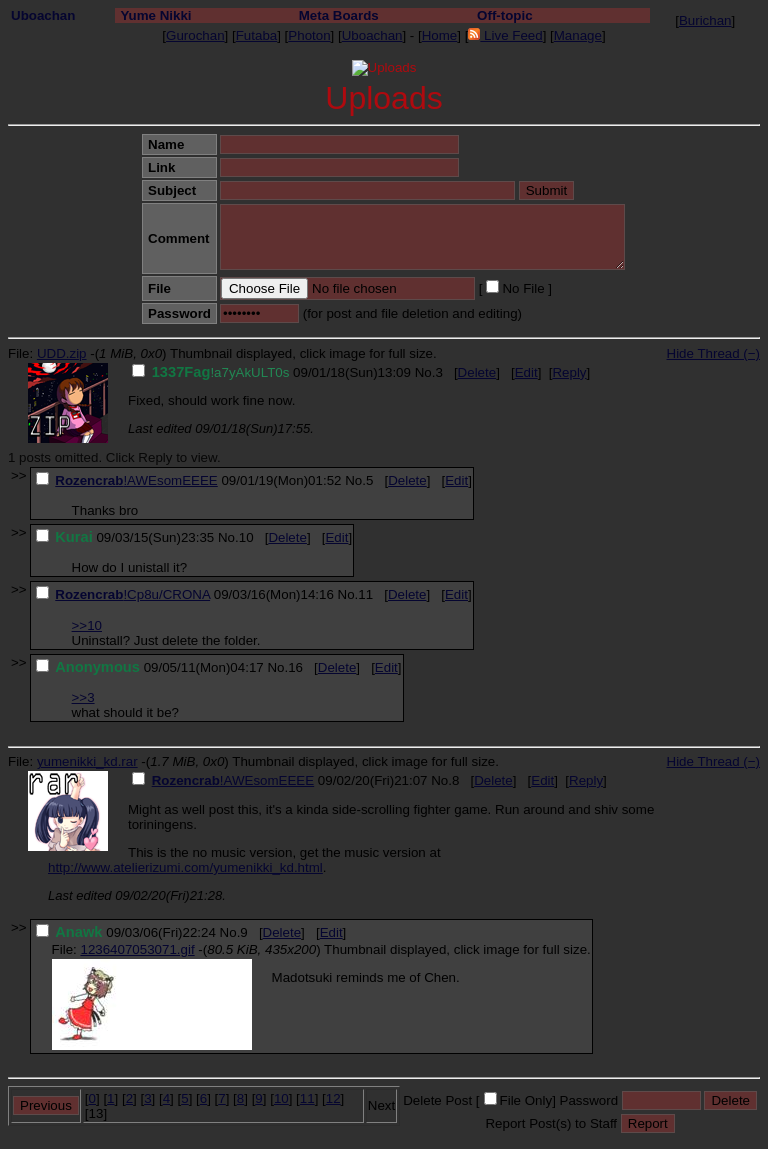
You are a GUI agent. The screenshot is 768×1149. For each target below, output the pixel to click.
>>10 (87, 625)
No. (425, 372)
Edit (526, 372)
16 (295, 667)
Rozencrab (89, 480)
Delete (477, 372)
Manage (578, 35)
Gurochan (195, 35)
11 (365, 594)
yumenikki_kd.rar (87, 761)
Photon (309, 35)
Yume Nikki (155, 15)
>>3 (83, 697)
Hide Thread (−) (713, 353)
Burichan (705, 20)
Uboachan (43, 15)
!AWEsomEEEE (170, 480)
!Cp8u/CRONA (166, 594)
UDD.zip (62, 353)
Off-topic (505, 15)
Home (440, 35)
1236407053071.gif (137, 949)
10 (246, 537)
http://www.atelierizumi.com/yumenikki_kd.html (185, 867)
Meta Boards (339, 15)
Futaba (257, 35)
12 (333, 1098)
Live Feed (505, 35)
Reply (569, 372)
